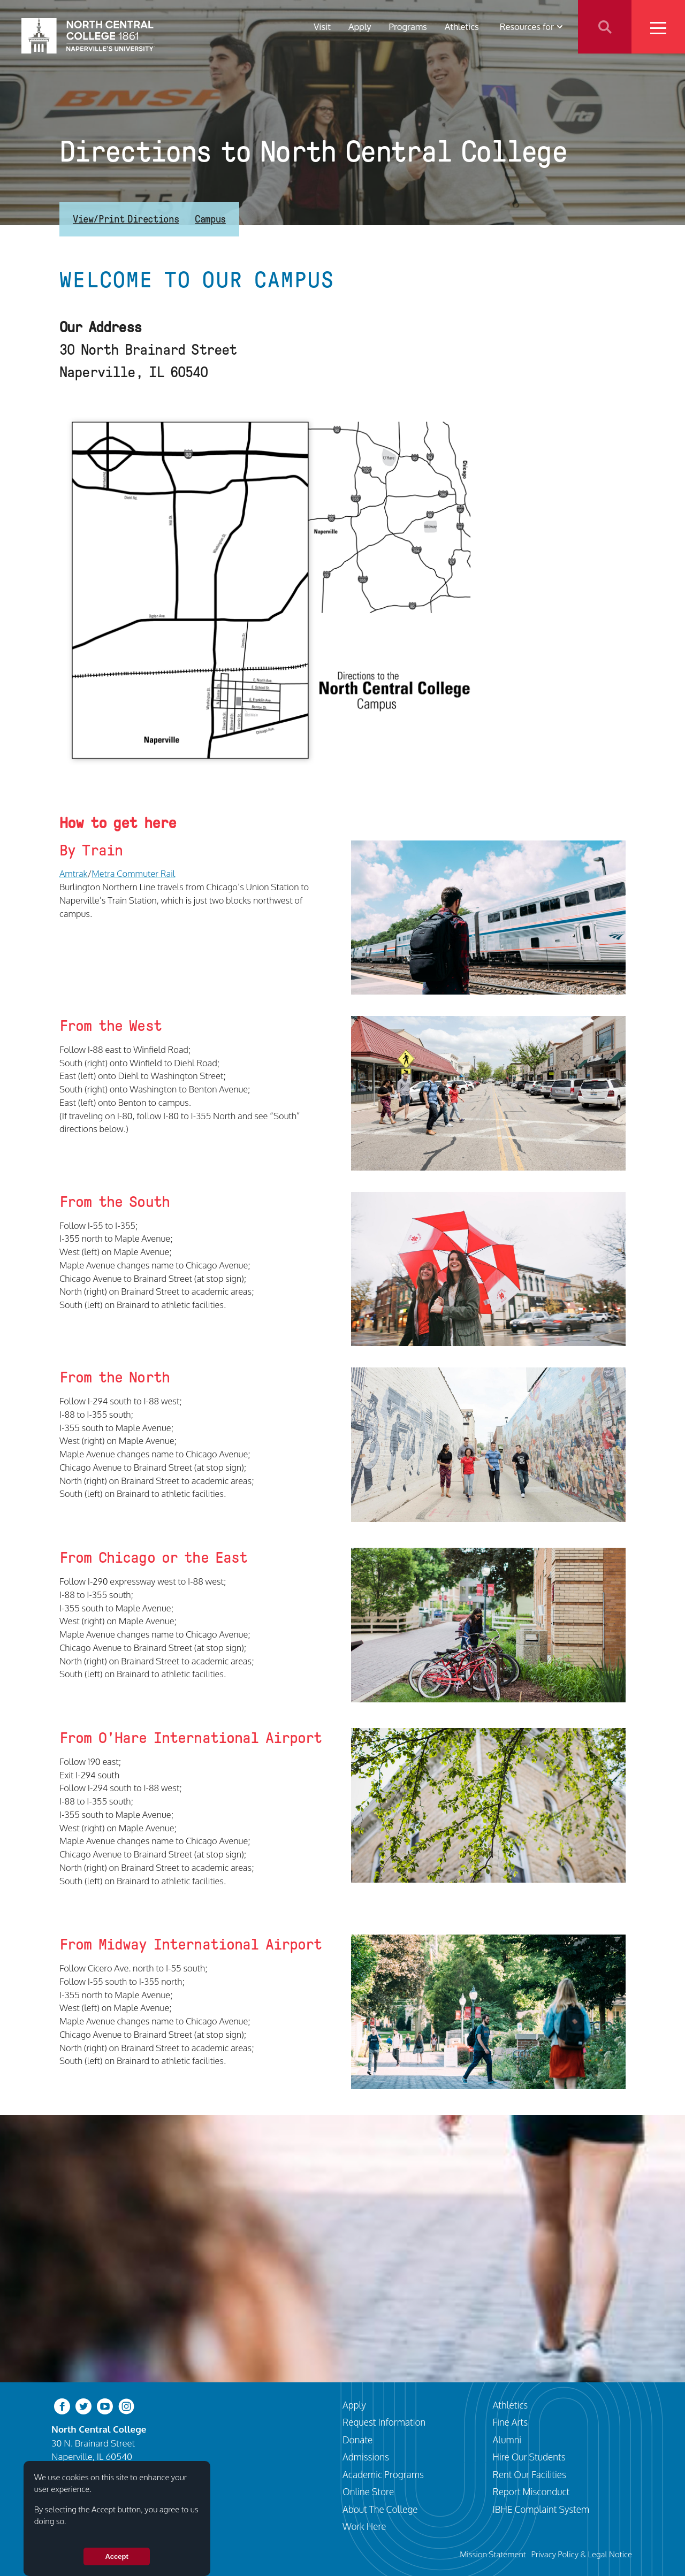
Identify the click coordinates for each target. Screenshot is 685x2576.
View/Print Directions (126, 219)
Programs (408, 26)
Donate (357, 2439)
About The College (380, 2509)
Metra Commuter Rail (133, 873)
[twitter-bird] (83, 2405)
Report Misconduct (531, 2491)
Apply (359, 26)
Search (604, 26)
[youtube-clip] (105, 2405)
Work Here (364, 2526)
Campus (210, 219)
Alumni (507, 2439)
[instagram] (126, 2405)
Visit (322, 26)
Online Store (368, 2491)
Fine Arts (510, 2422)
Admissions (365, 2457)
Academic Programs (383, 2474)
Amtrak (73, 873)
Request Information (383, 2422)
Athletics (462, 26)
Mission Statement (493, 2554)
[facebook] (62, 2405)
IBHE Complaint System (541, 2509)
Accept (116, 2556)
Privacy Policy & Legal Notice (581, 2554)
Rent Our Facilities (529, 2474)
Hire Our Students (529, 2457)
